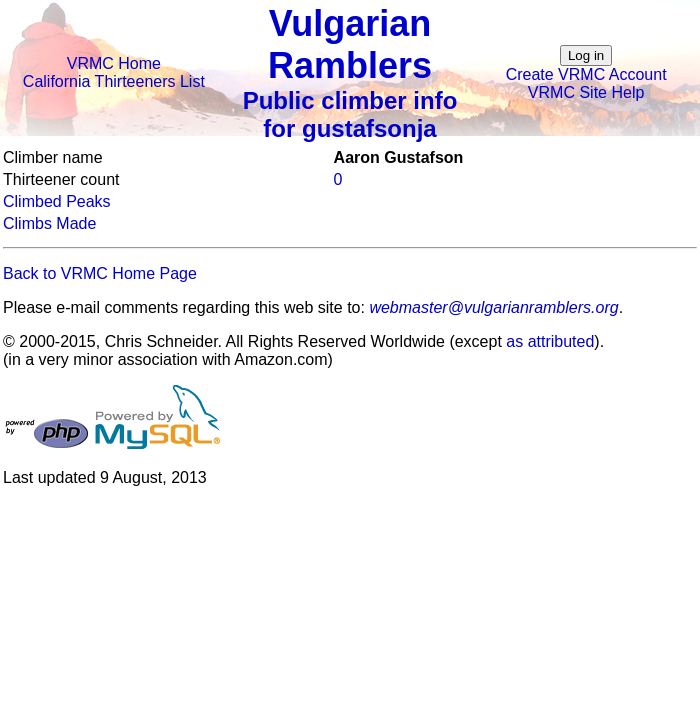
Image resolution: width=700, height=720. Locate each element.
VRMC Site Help (586, 92)
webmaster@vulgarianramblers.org (493, 307)
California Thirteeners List (114, 81)
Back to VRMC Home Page (100, 273)
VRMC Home (114, 63)
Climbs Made (49, 223)
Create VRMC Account (586, 74)
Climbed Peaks (57, 201)
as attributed (550, 341)
